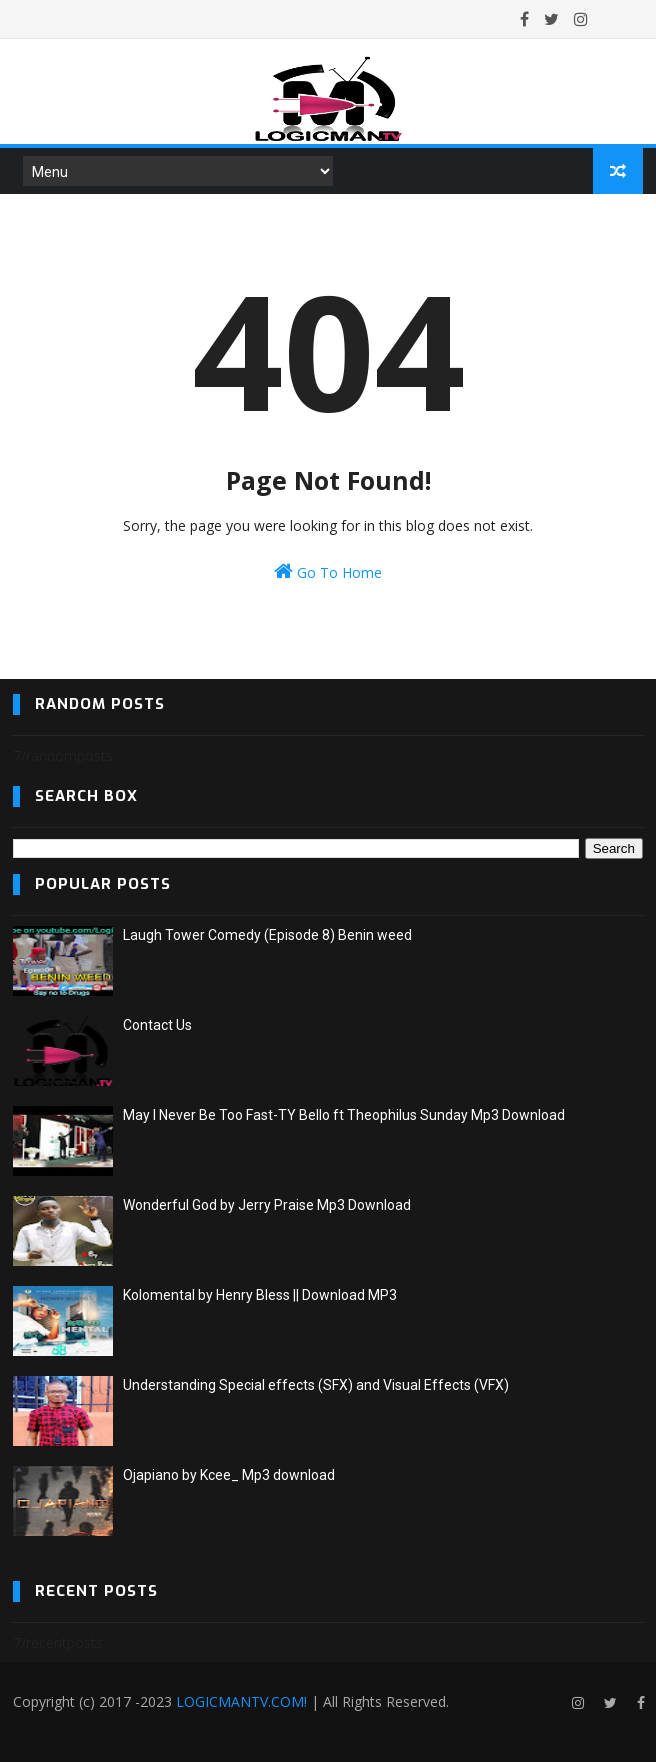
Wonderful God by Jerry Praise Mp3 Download (267, 1205)
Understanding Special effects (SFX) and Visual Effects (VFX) (316, 1385)
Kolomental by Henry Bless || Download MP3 (260, 1295)
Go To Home (328, 571)
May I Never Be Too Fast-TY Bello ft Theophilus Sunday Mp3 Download (344, 1115)
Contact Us (157, 1025)
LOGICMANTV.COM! (241, 1701)
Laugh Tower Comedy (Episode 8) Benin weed (267, 935)
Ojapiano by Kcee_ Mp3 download (229, 1475)
